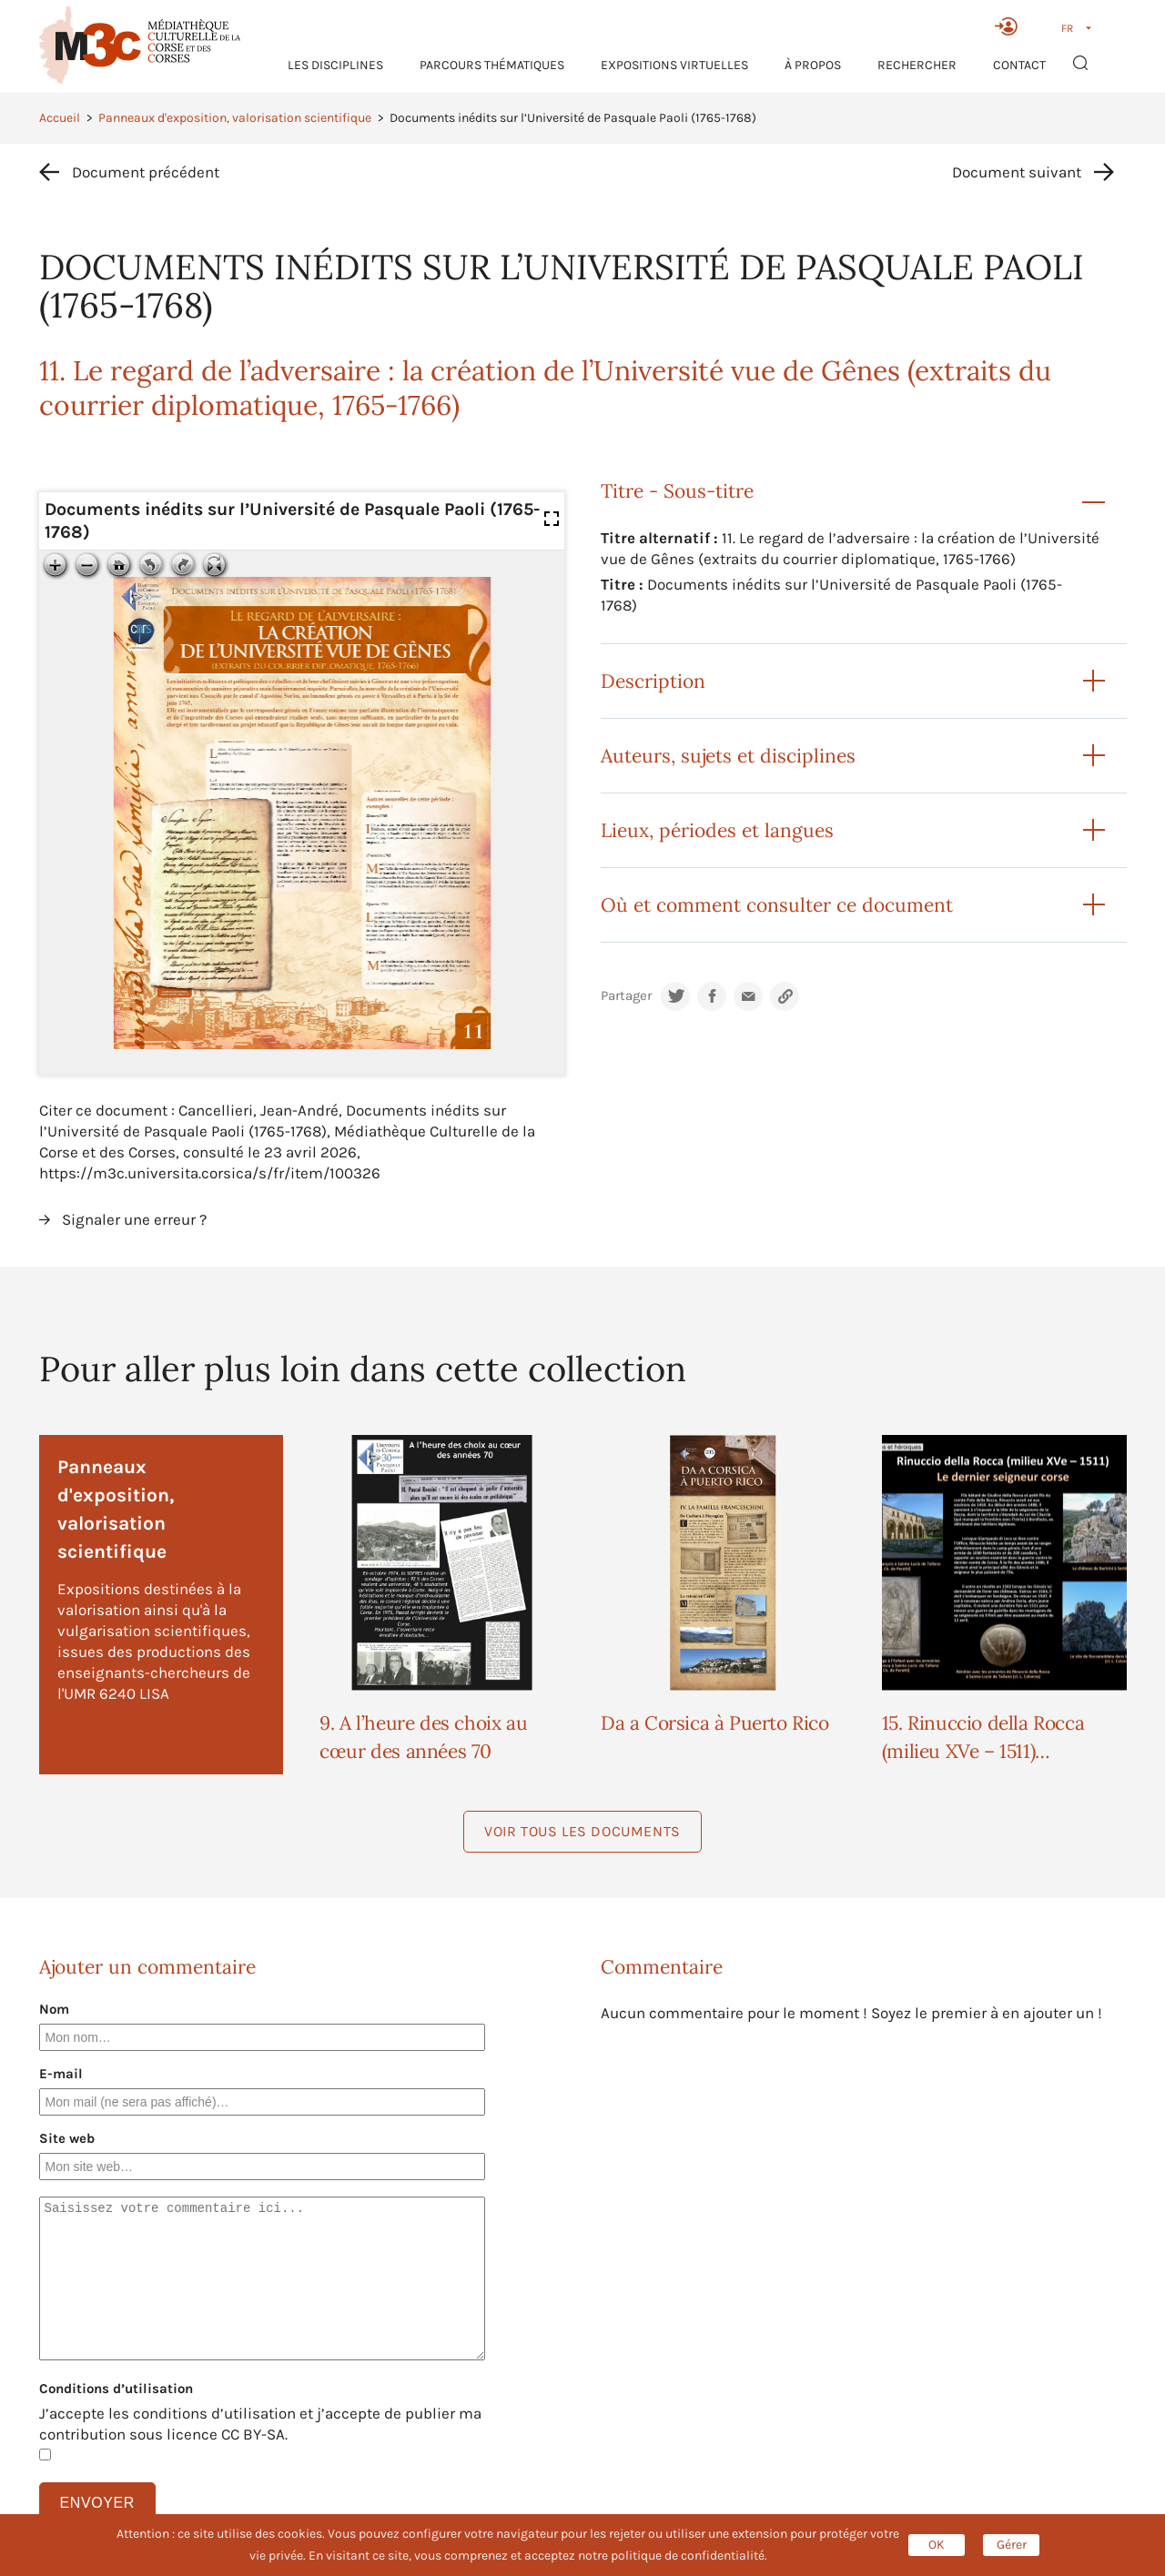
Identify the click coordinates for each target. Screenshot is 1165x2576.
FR (1067, 28)
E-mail (61, 2074)
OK (936, 2544)
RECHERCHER (917, 65)
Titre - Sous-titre (677, 491)
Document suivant (1016, 172)
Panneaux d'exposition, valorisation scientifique (234, 118)
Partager (626, 996)
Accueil (59, 118)
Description (653, 681)
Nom (54, 2009)
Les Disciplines (335, 65)
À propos (813, 65)
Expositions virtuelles (674, 65)
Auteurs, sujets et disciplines (728, 755)
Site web (67, 2138)
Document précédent (145, 172)
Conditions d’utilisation (116, 2388)
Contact (1019, 65)
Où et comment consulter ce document (777, 905)
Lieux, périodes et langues (717, 830)
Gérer (1012, 2544)
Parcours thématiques (492, 65)
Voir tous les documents (582, 1831)
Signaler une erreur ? (134, 1219)
